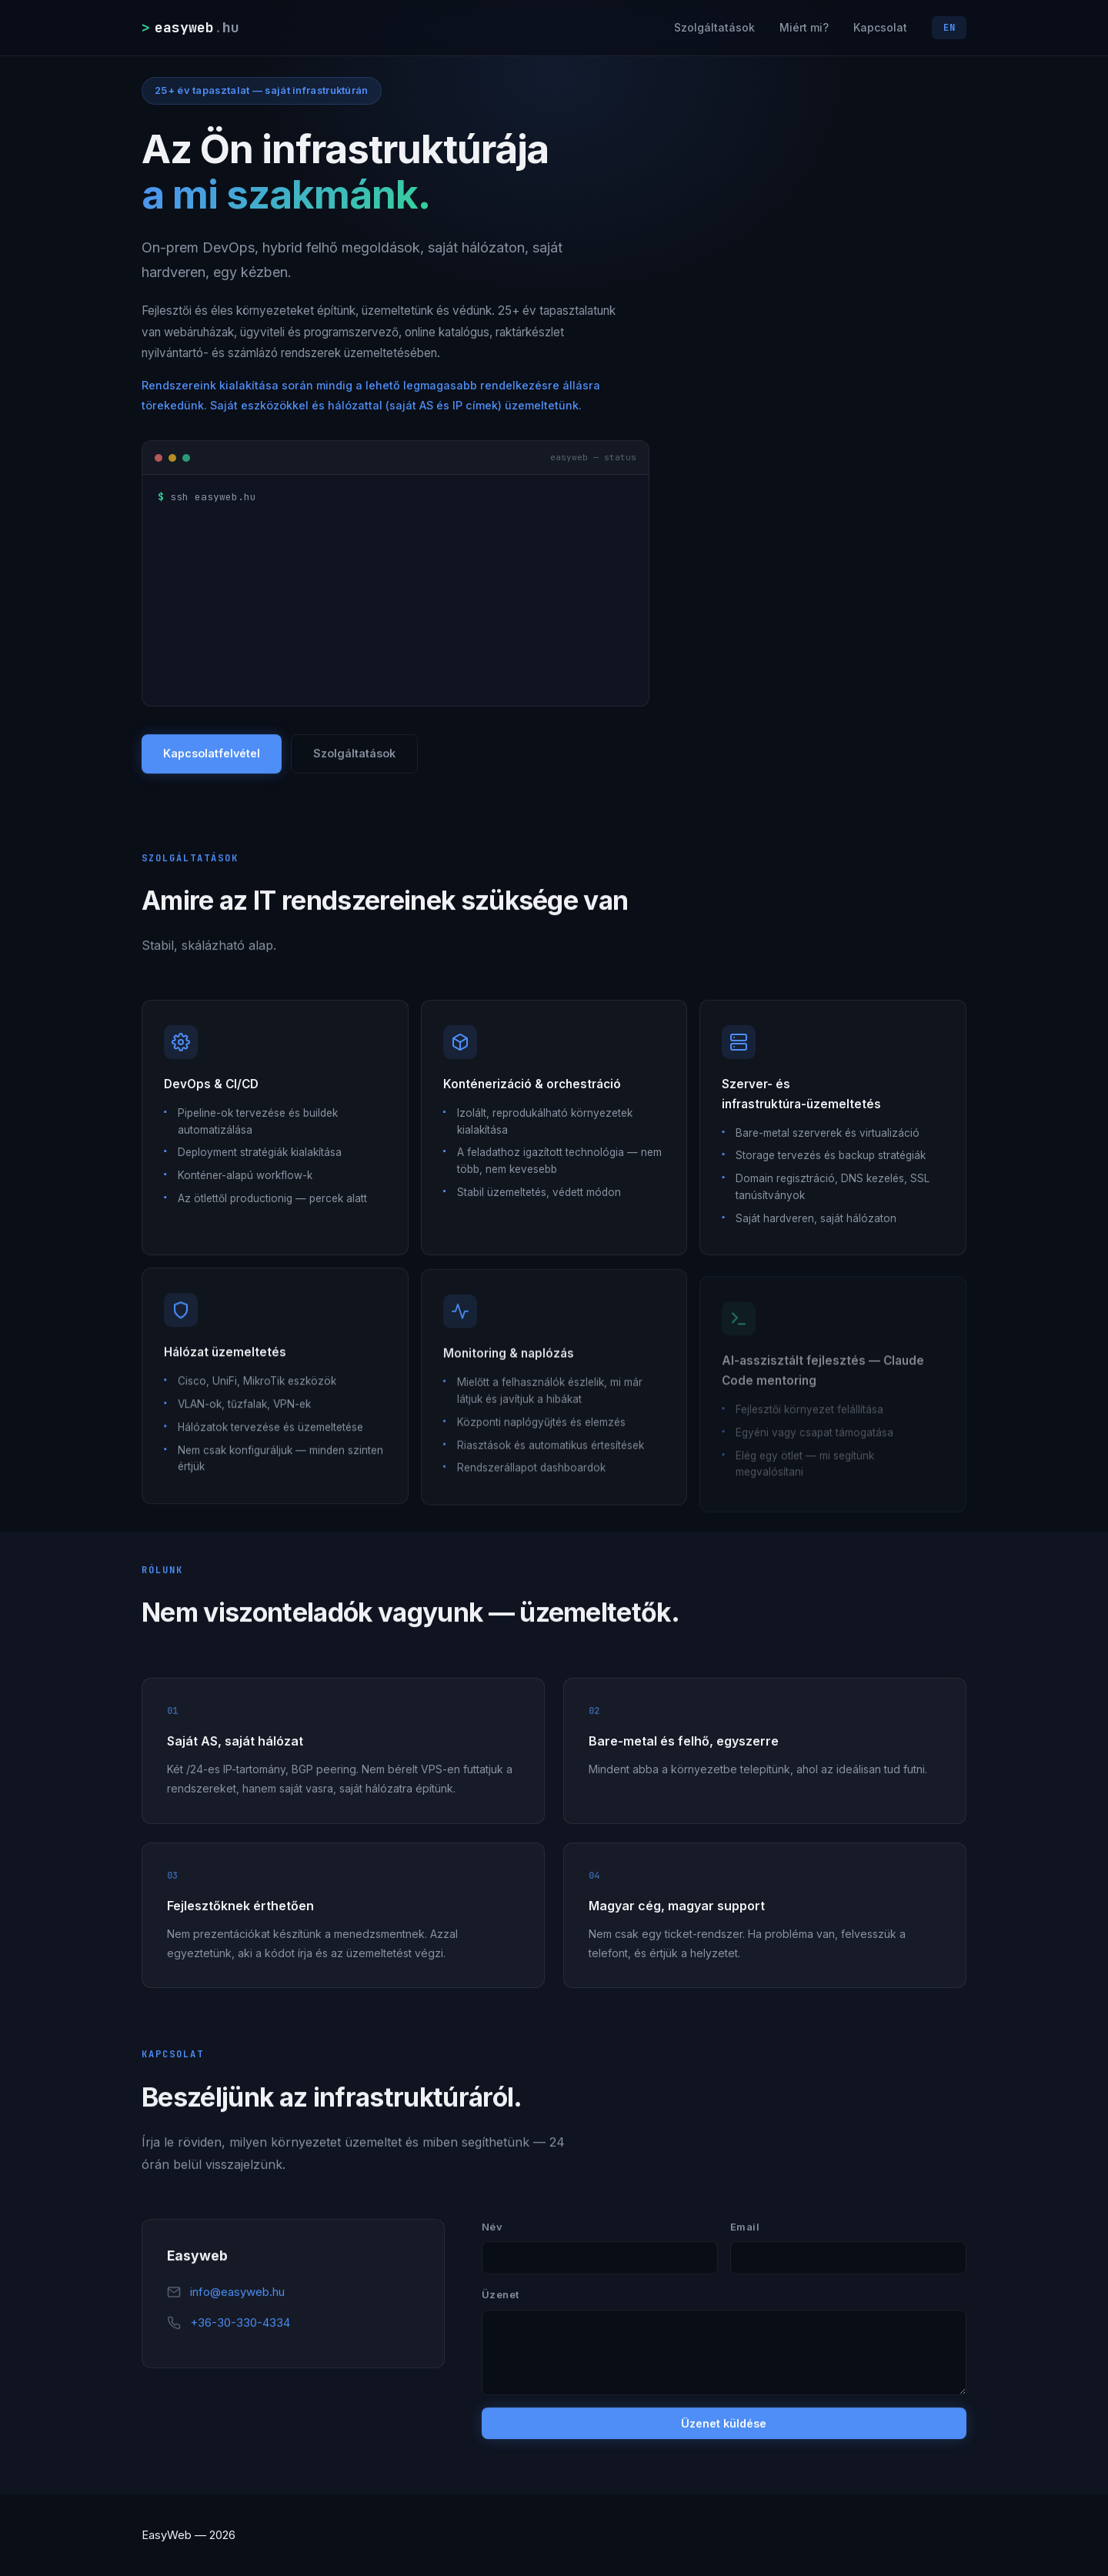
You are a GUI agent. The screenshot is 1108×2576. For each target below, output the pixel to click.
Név (492, 2227)
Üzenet (500, 2295)
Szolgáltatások (714, 27)
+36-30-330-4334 (240, 2323)
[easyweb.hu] (192, 27)
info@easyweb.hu (237, 2292)
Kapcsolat (880, 27)
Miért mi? (804, 27)
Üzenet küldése (723, 2424)
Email (745, 2227)
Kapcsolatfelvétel (211, 753)
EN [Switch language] (949, 28)
